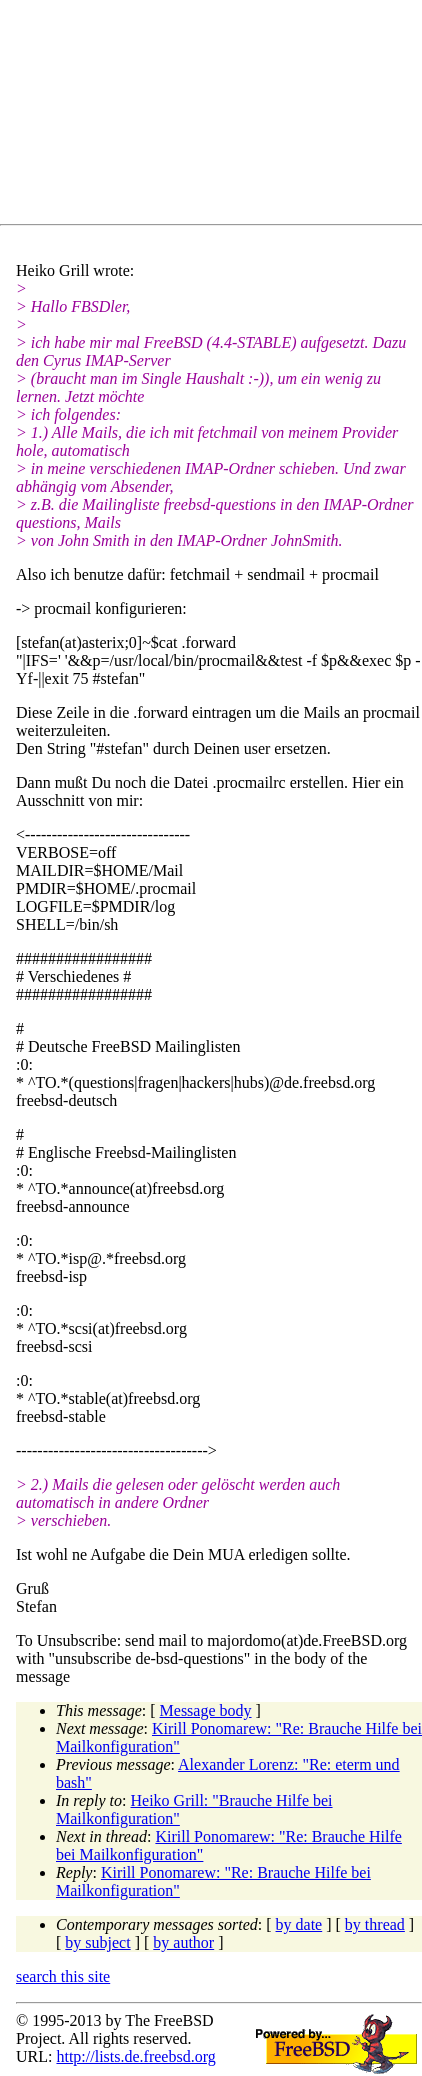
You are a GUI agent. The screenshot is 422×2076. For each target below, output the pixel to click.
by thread (375, 1924)
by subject (97, 1942)
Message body (206, 1710)
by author (183, 1942)
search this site (63, 1976)
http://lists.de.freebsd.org (135, 2056)
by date (299, 1924)
